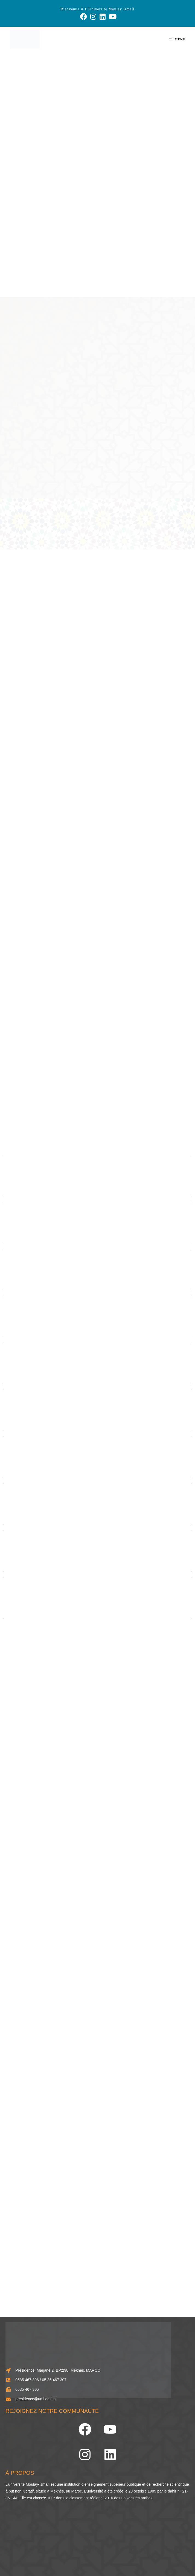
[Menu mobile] (177, 39)
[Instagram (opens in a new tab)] (93, 16)
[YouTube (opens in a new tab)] (112, 16)
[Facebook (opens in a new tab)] (83, 16)
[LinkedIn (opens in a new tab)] (102, 16)
